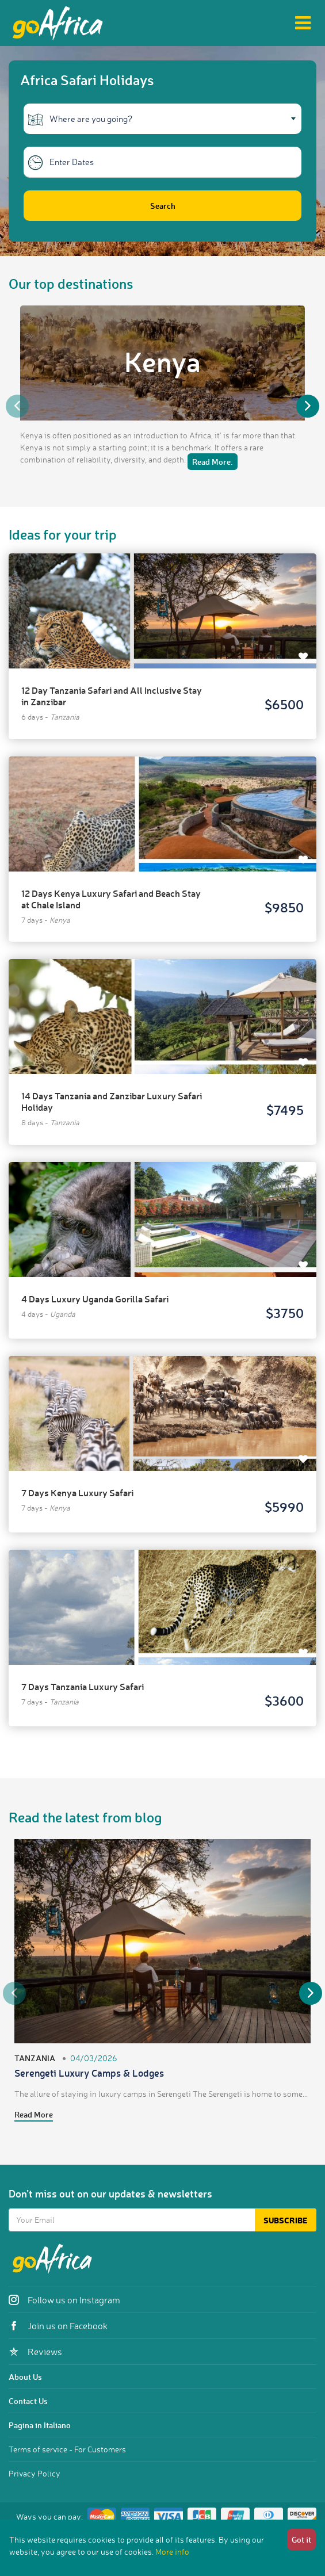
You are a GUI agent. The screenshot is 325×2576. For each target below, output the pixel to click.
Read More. (212, 461)
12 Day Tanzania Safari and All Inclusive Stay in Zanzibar (111, 696)
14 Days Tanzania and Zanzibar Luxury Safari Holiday (111, 1101)
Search (162, 205)
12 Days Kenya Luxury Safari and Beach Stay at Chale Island (111, 899)
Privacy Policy (34, 2473)
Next (307, 406)
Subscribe (285, 2220)
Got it (301, 2539)
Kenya (162, 361)
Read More (33, 2114)
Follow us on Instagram (64, 2300)
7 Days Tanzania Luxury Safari (82, 1686)
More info (172, 2551)
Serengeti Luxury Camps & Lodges (89, 2072)
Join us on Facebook (58, 2326)
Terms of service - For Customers (67, 2449)
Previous (17, 406)
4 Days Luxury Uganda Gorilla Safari (95, 1299)
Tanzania (34, 2058)
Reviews (35, 2351)
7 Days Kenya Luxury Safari (77, 1492)
